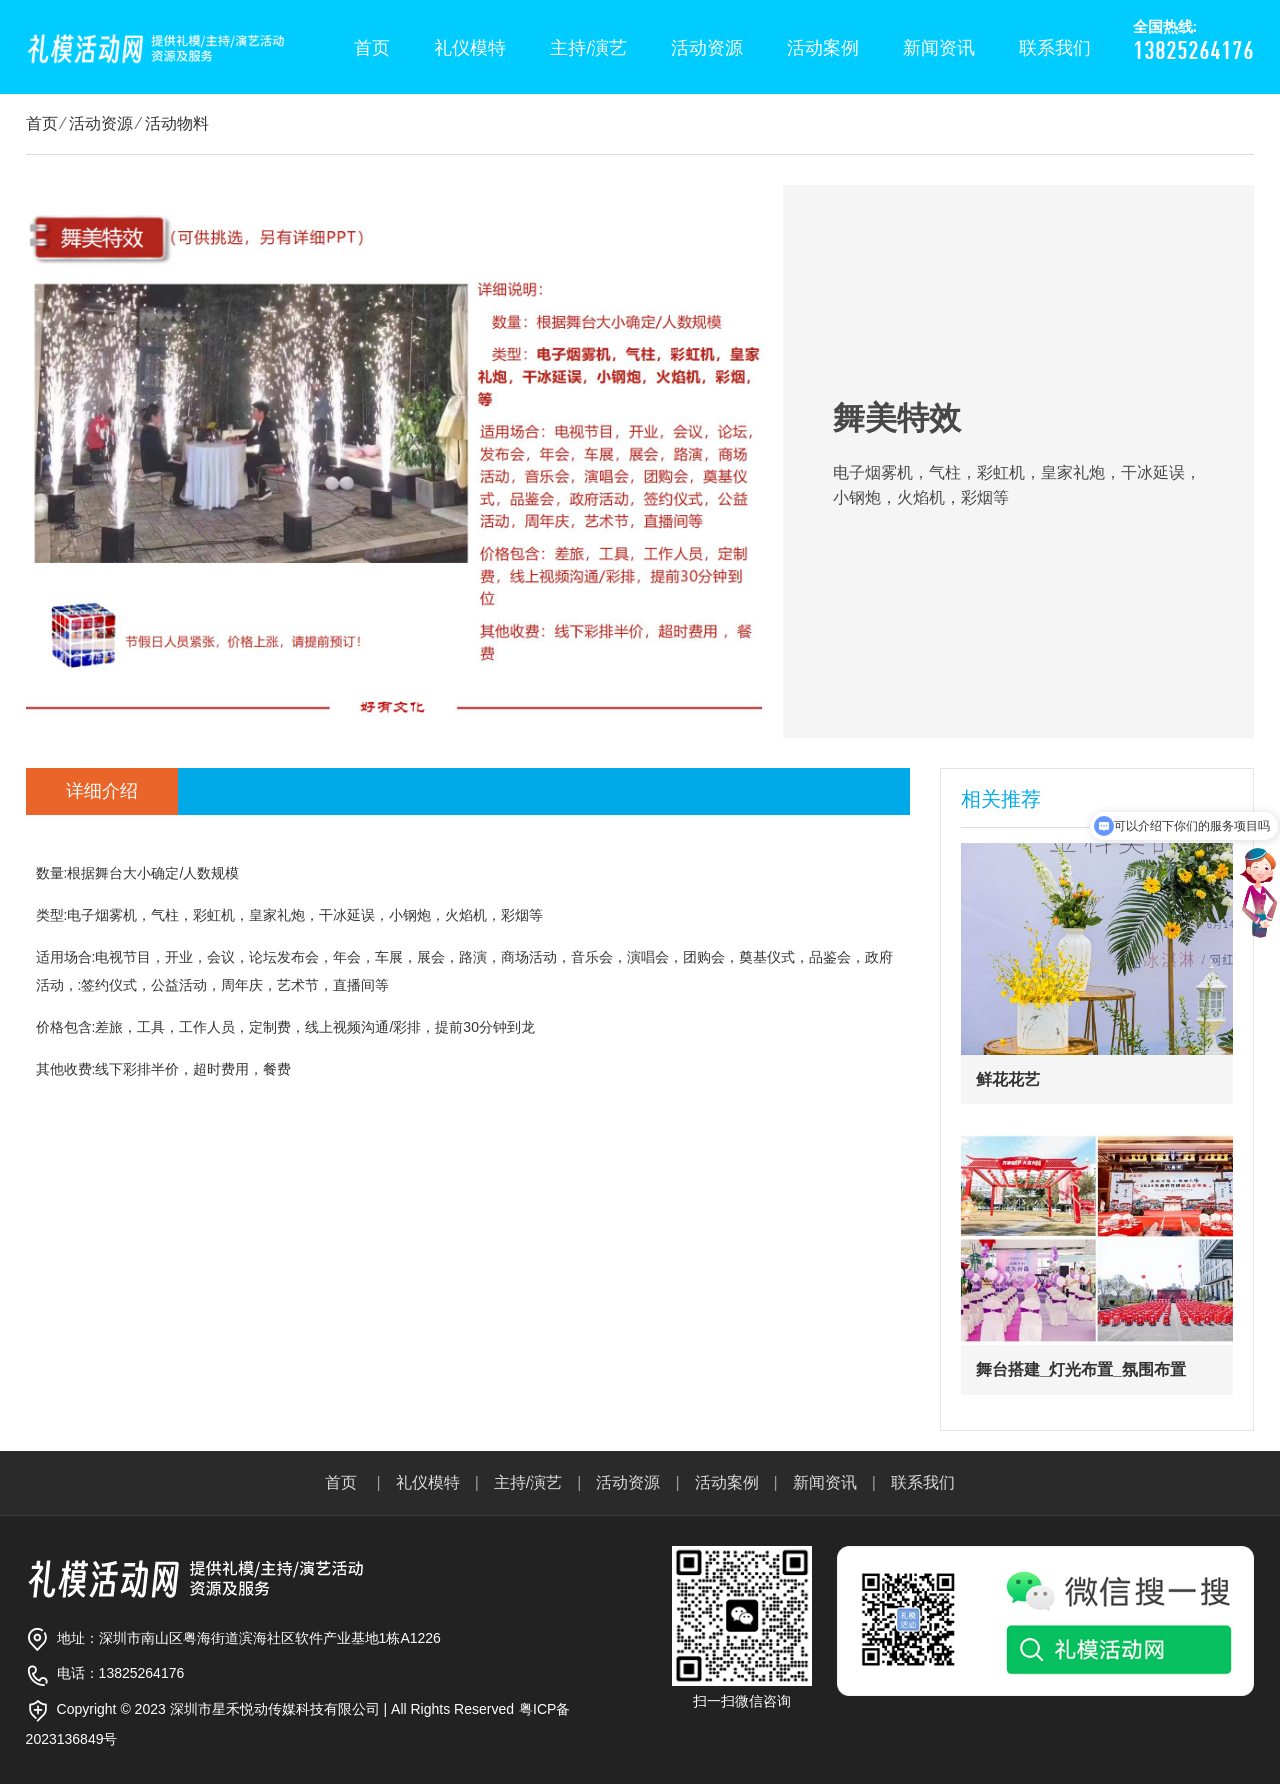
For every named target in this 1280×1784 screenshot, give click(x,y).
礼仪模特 (470, 48)
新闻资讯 (939, 48)
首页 (372, 48)
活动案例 (823, 48)
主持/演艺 (588, 48)
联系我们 (1055, 48)
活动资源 (707, 48)
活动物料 (177, 123)
